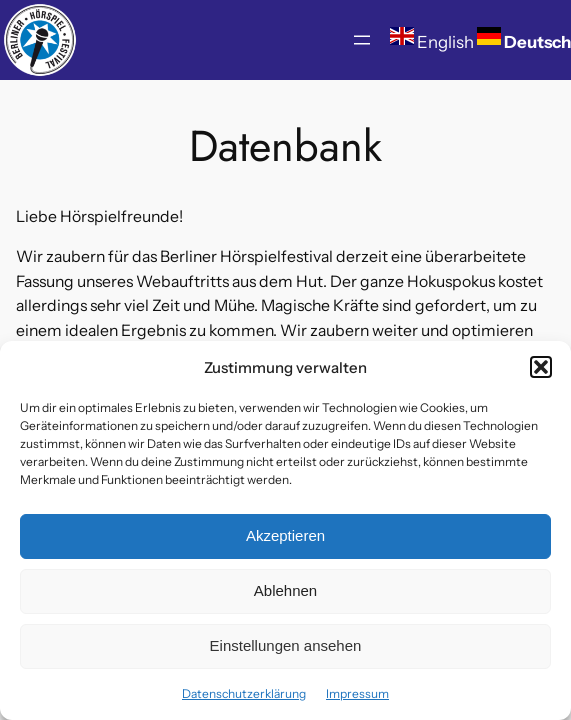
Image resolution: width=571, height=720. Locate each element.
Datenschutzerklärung (244, 693)
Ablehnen (285, 590)
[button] (541, 367)
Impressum (357, 693)
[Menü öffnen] (362, 40)
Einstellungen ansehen (286, 645)
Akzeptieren (285, 535)
